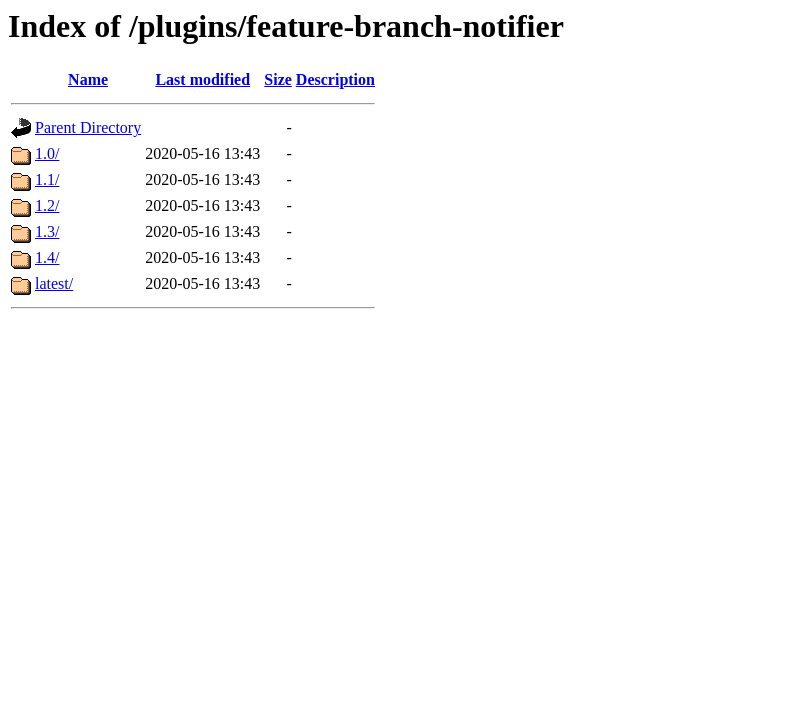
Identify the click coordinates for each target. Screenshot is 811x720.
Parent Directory (88, 127)
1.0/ (47, 153)
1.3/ (47, 231)
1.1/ (47, 179)
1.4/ (47, 257)
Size (278, 79)
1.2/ (47, 205)
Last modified (202, 79)
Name (88, 79)
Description (335, 79)
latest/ (54, 283)
